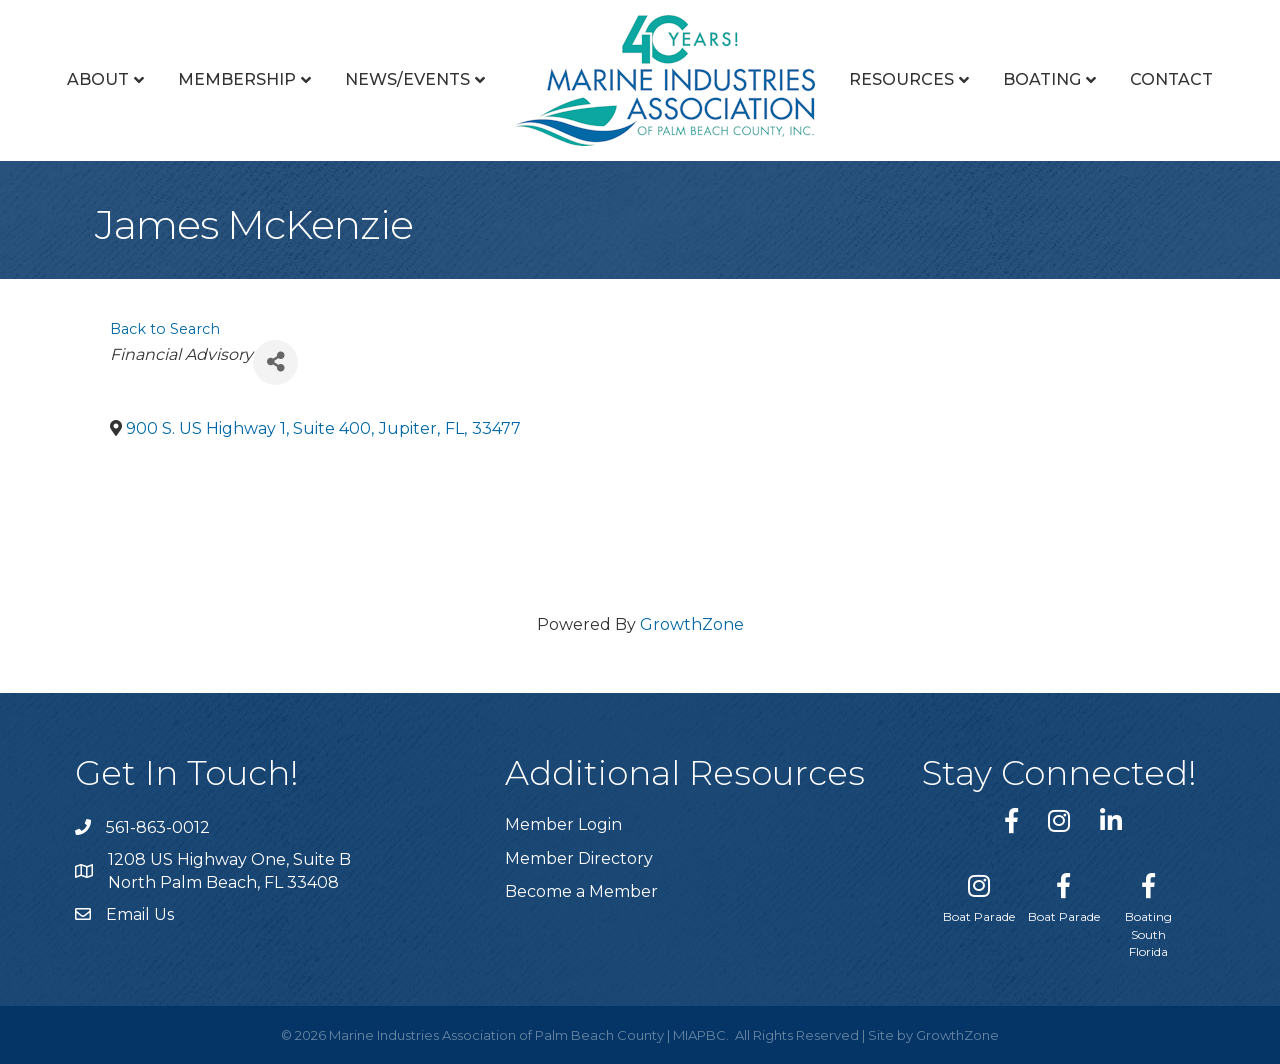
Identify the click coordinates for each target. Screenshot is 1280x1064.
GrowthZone (692, 624)
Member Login (563, 824)
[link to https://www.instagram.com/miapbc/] (1059, 820)
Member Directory (579, 858)
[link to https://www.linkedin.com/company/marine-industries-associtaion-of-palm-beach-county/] (1111, 820)
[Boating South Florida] (1148, 911)
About (98, 79)
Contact (1171, 79)
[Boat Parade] (979, 894)
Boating (1042, 79)
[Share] (275, 362)
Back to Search (165, 329)
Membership (237, 79)
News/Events (407, 79)
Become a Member (581, 891)
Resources (901, 79)
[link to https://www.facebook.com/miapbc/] (1011, 820)
